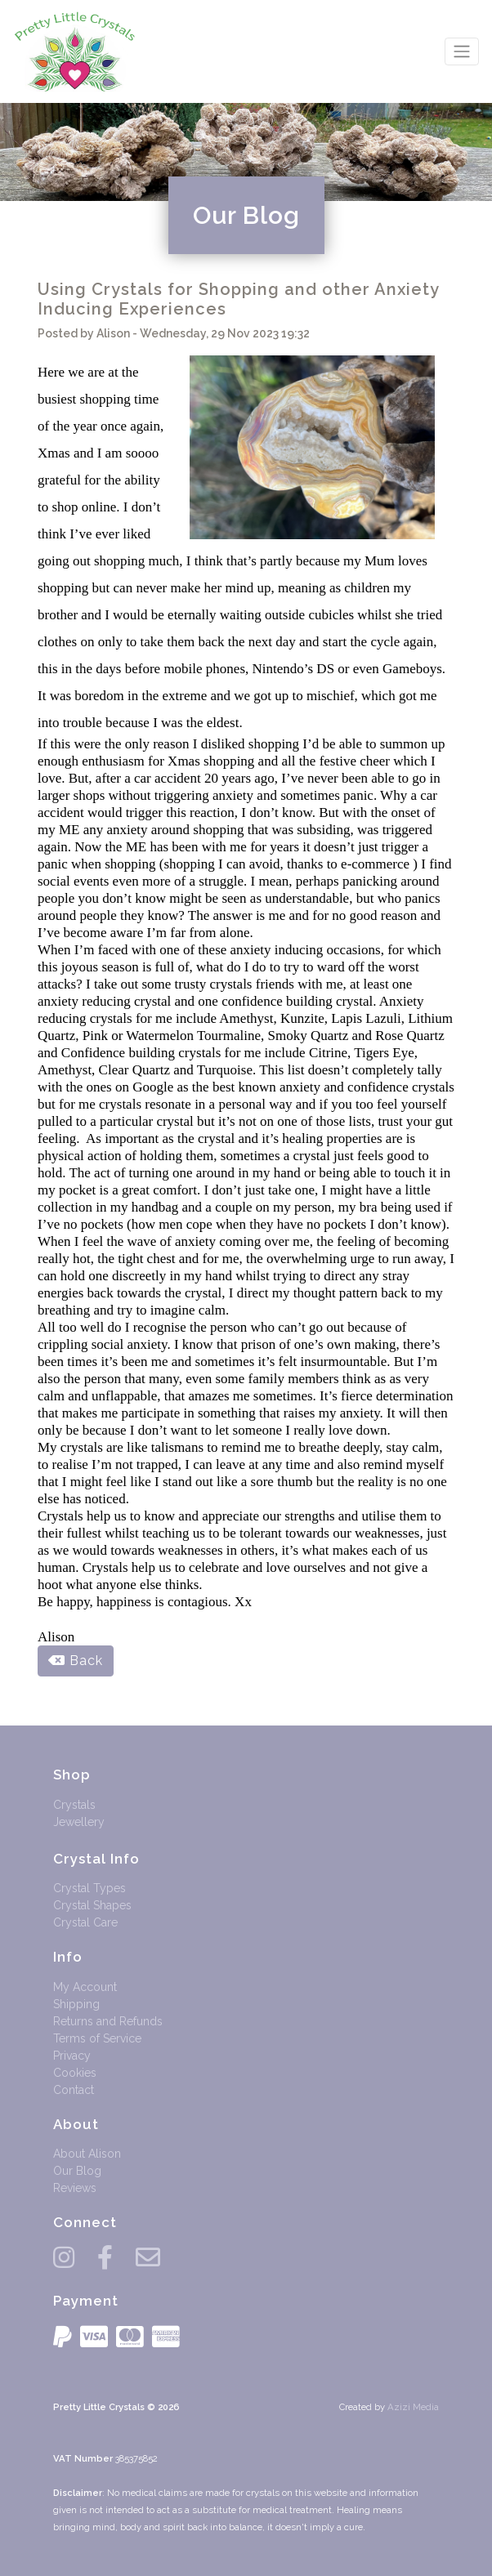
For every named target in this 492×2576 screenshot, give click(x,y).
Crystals (74, 1804)
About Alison (87, 2153)
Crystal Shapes (92, 1905)
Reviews (74, 2187)
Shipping (76, 2004)
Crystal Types (89, 1888)
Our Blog (77, 2170)
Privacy (72, 2055)
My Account (85, 1986)
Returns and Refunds (108, 2021)
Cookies (74, 2072)
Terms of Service (97, 2038)
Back (75, 1660)
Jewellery (79, 1821)
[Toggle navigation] (462, 51)
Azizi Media (413, 2407)
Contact (73, 2089)
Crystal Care (85, 1922)
